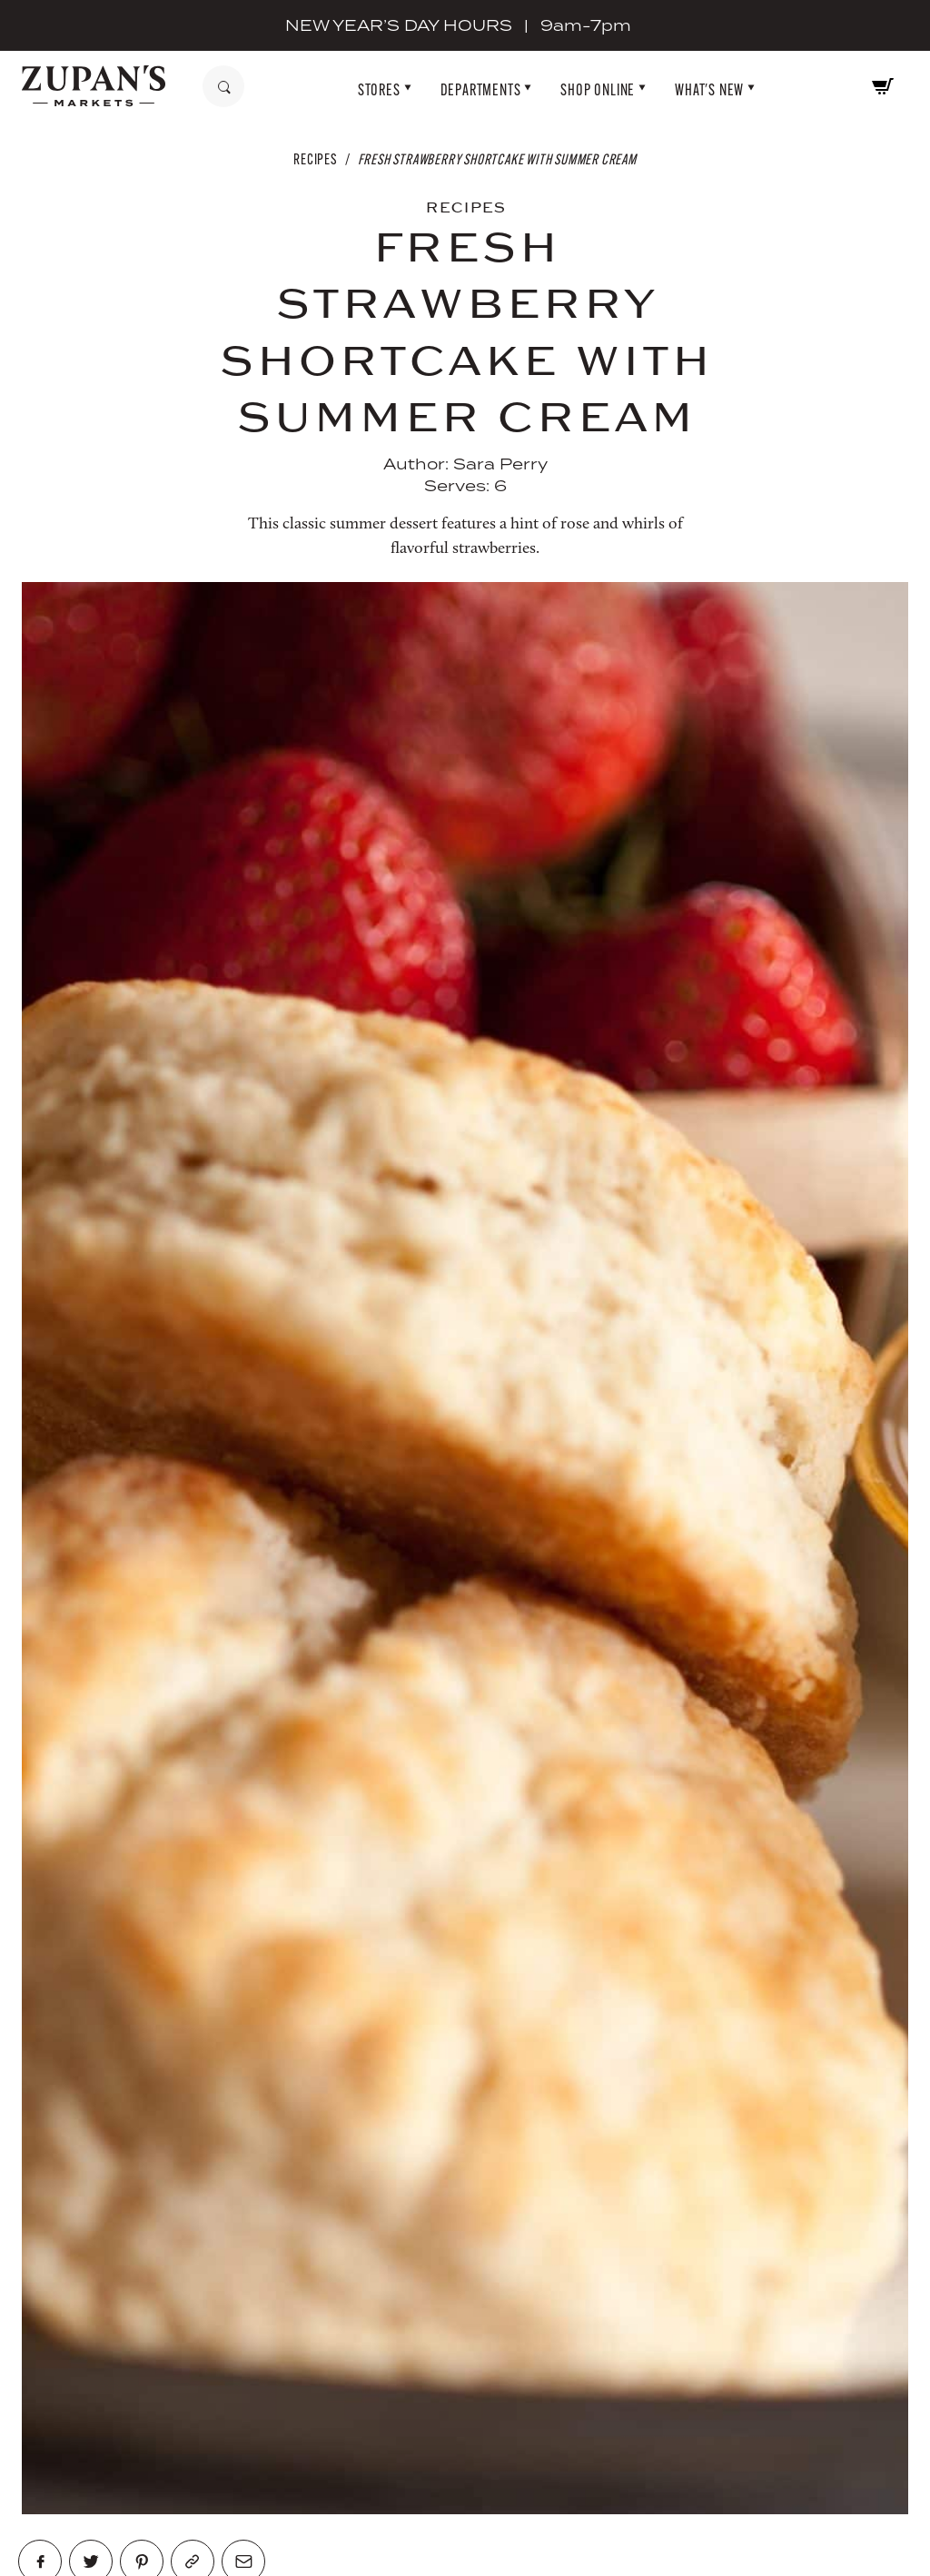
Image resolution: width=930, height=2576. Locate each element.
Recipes (315, 159)
